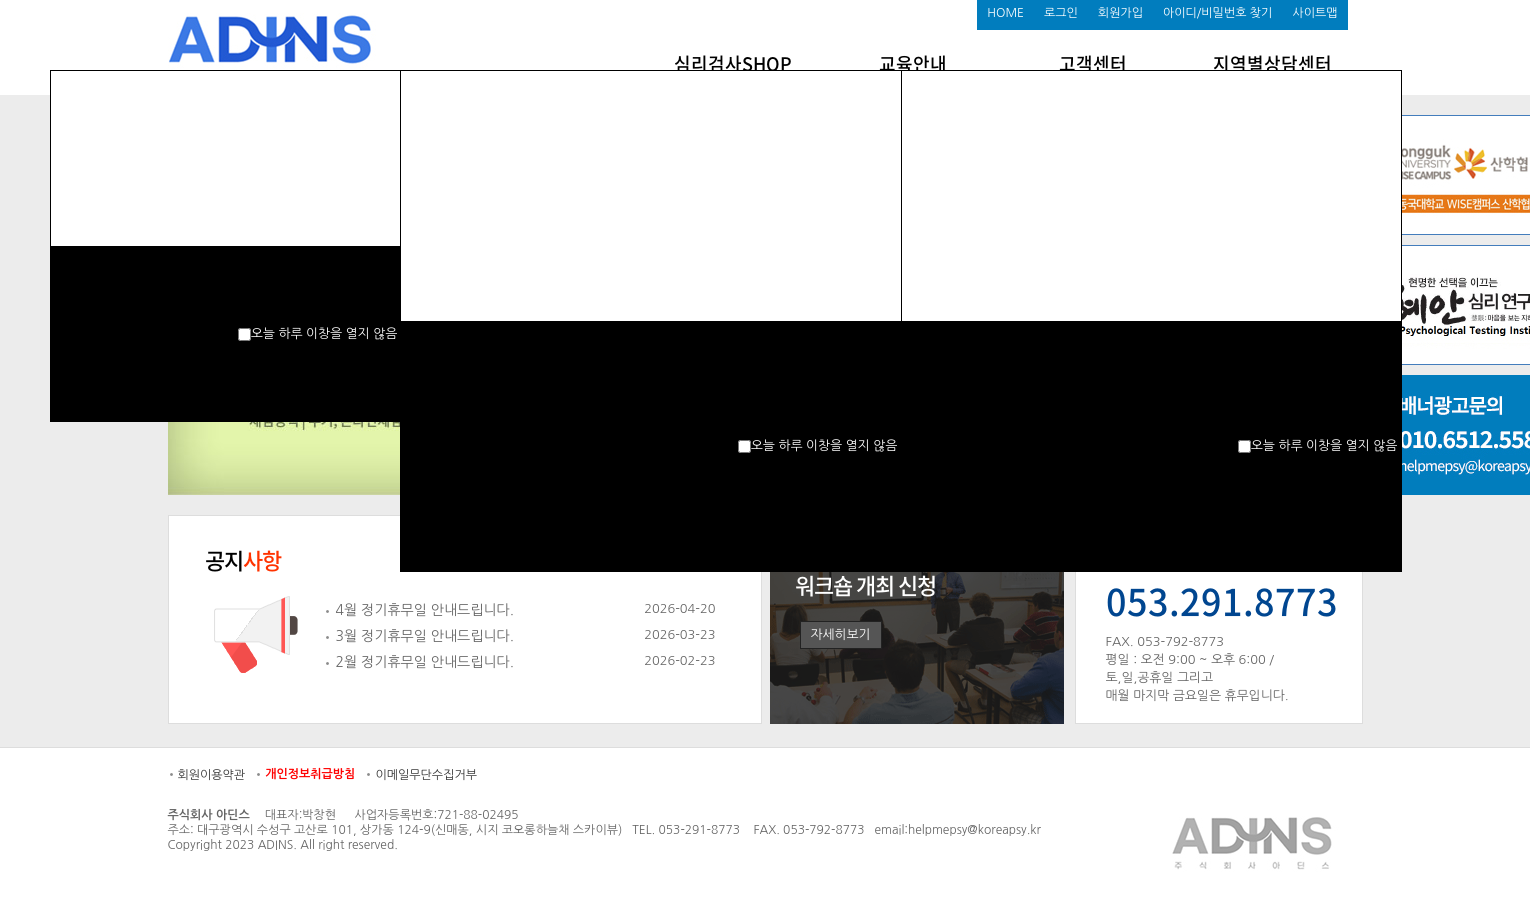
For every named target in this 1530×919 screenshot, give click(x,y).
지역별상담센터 (1272, 63)
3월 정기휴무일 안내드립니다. (425, 636)
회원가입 (1120, 13)
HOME (1005, 13)
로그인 (1061, 13)
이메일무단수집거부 (426, 775)
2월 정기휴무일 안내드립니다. (425, 662)
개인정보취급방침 (310, 774)
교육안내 (913, 63)
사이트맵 (1314, 13)
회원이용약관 (212, 775)
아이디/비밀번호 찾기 (1217, 13)
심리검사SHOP (733, 63)
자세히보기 (841, 634)
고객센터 (1093, 63)
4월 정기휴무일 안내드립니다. (425, 610)
